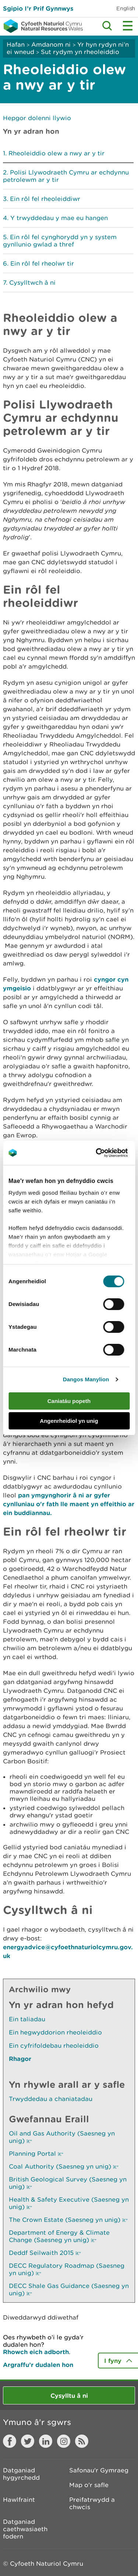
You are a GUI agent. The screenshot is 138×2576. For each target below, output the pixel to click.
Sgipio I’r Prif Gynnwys (38, 8)
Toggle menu (127, 26)
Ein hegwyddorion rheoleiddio (55, 2032)
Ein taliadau (27, 2019)
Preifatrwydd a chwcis (92, 2503)
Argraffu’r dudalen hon (38, 2364)
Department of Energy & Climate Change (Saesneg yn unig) (59, 2236)
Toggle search (107, 26)
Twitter (27, 2441)
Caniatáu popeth (69, 1401)
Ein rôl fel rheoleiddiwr (45, 198)
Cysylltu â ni (69, 2395)
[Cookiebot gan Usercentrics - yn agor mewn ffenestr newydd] (108, 1152)
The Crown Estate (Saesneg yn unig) (68, 2219)
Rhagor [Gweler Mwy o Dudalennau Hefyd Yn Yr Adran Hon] (20, 2058)
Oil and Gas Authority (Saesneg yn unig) (62, 2137)
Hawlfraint (19, 2499)
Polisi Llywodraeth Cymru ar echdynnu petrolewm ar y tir (66, 176)
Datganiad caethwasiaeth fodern (25, 2529)
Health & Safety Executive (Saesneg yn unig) (69, 2203)
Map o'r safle (89, 2485)
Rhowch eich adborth (36, 2351)
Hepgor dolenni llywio (37, 118)
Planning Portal (36, 2153)
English (125, 8)
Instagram (63, 2441)
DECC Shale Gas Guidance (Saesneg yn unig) (69, 2289)
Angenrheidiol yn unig (69, 1421)
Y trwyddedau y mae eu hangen (59, 218)
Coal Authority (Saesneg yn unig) (63, 2166)
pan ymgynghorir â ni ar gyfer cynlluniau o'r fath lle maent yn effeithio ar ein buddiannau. (68, 1504)
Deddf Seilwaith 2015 (45, 2252)
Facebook (9, 2441)
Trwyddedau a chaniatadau (50, 2098)
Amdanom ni (51, 44)
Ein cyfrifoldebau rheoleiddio (54, 2045)
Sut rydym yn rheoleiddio (80, 51)
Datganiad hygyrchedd (21, 2474)
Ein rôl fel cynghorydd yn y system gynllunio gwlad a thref (60, 240)
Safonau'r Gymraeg (98, 2470)
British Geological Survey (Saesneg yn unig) (68, 2183)
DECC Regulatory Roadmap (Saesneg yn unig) (66, 2269)
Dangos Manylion (86, 1379)
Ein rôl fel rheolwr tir (42, 263)
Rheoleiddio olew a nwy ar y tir (56, 153)
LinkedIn (45, 2441)
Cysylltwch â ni (32, 282)
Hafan (16, 44)
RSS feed (81, 2441)
